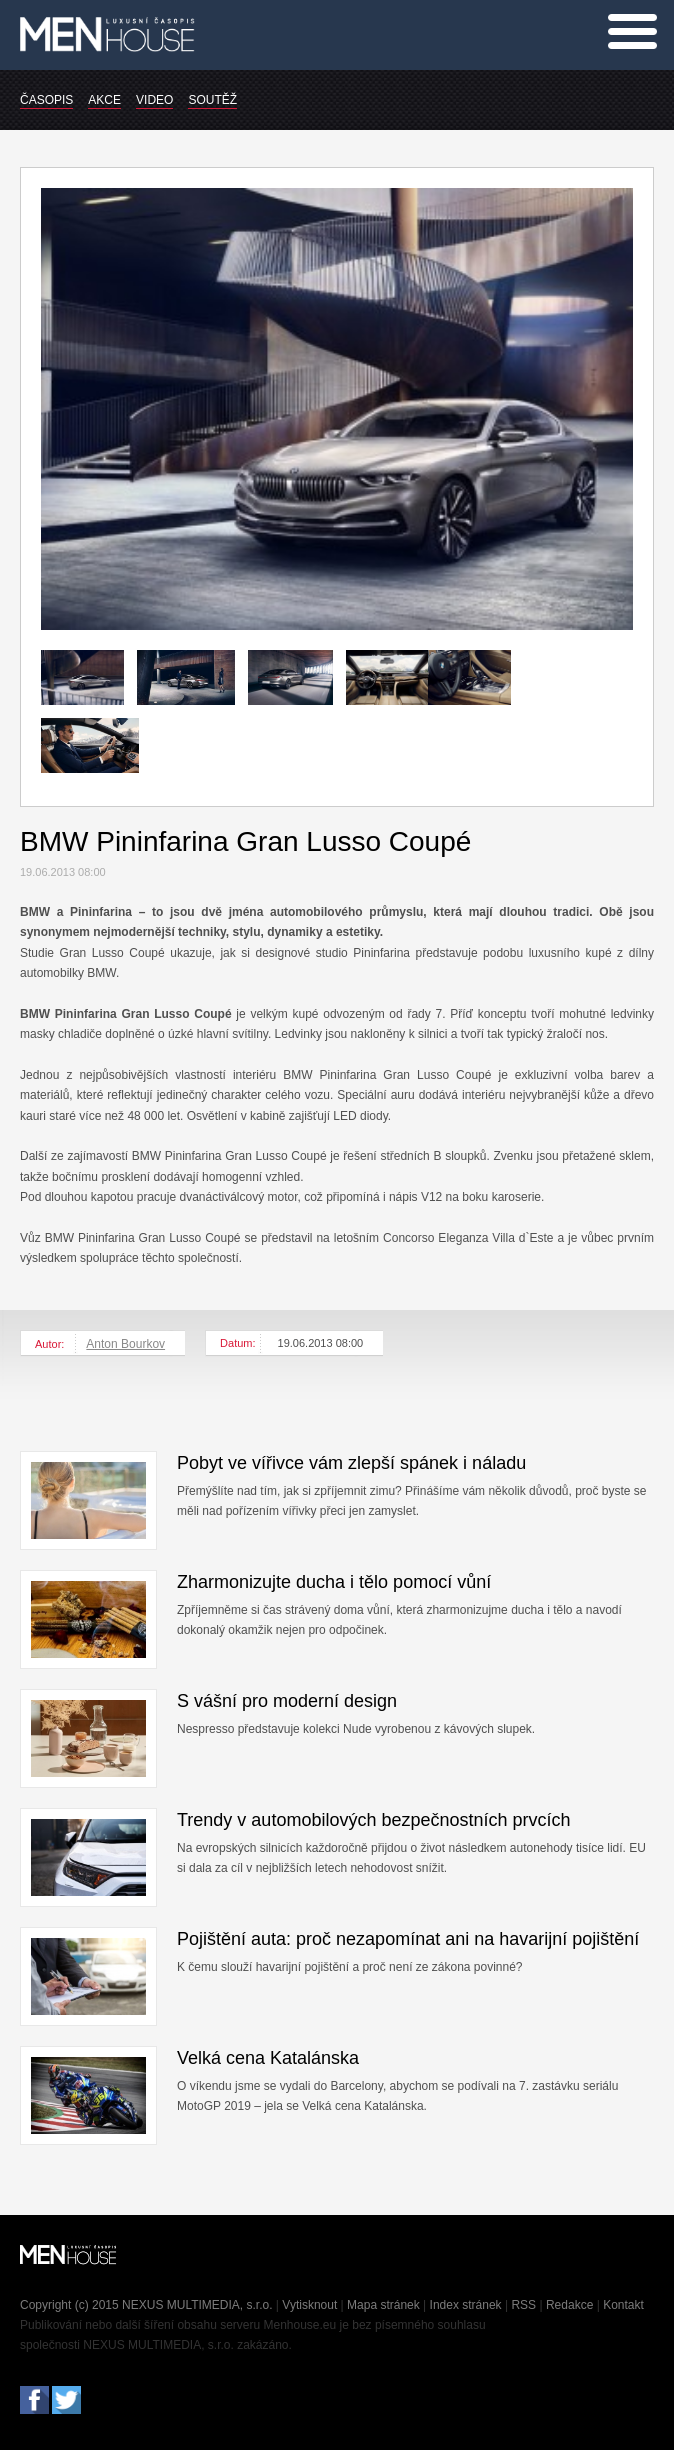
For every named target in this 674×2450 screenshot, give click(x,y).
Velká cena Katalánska (268, 2058)
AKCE (104, 100)
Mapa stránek (383, 2305)
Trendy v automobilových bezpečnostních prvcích (374, 1820)
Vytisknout (309, 2305)
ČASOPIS (46, 100)
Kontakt (623, 2305)
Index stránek (466, 2305)
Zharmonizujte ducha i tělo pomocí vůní (334, 1582)
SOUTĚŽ (212, 100)
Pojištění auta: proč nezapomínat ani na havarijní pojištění (408, 1939)
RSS (523, 2305)
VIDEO (154, 100)
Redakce (569, 2305)
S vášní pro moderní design (287, 1701)
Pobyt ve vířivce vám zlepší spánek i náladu (351, 1463)
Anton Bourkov (125, 1344)
